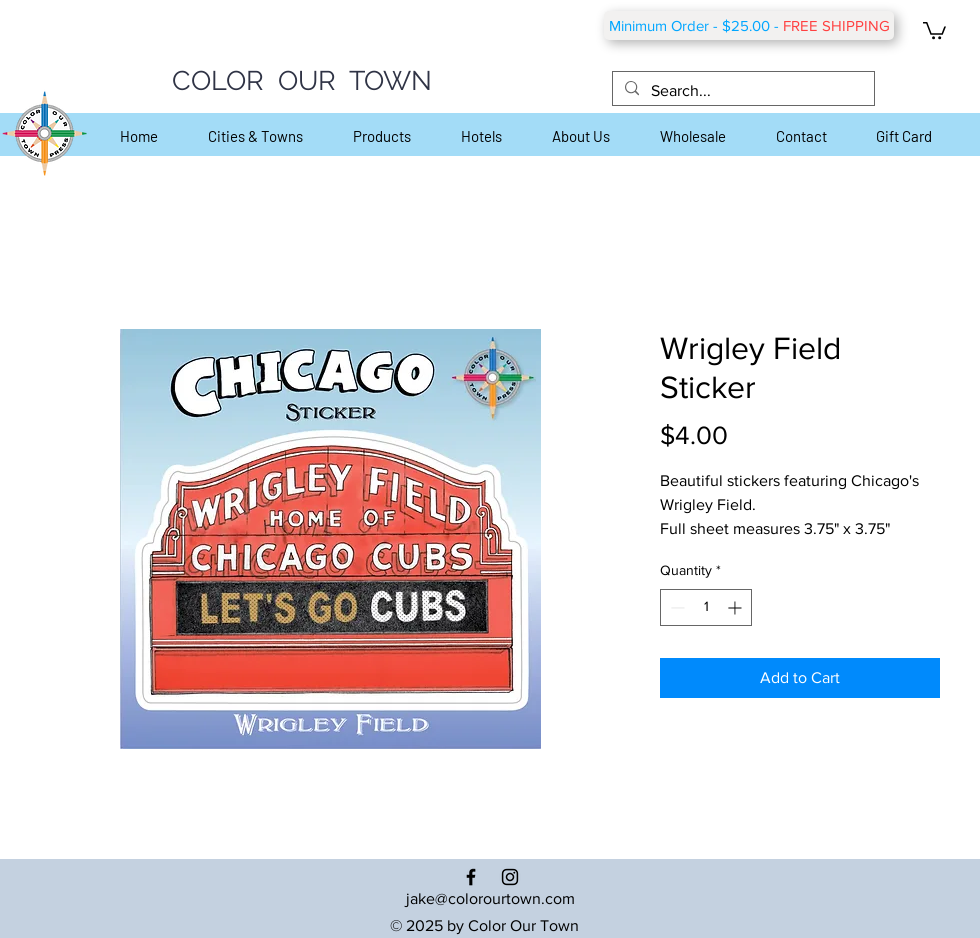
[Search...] (741, 91)
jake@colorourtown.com (490, 898)
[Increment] (736, 607)
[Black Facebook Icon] (471, 877)
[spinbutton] (706, 607)
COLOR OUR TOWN (302, 80)
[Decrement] (675, 607)
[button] (934, 29)
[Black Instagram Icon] (510, 877)
